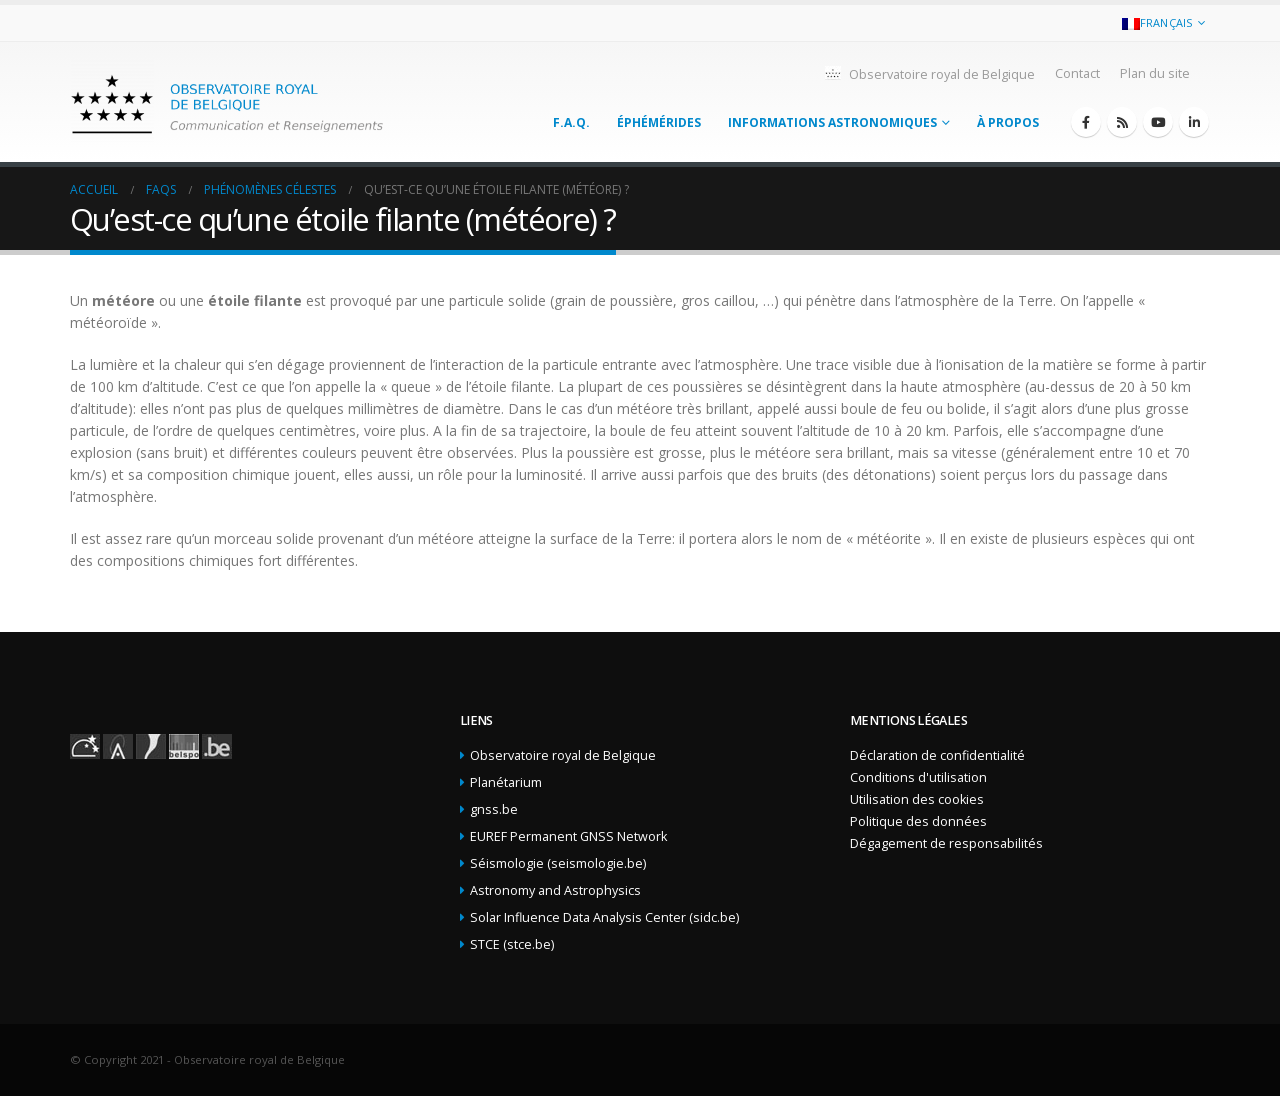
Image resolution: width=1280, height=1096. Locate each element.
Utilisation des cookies (917, 799)
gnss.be (494, 809)
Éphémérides (659, 122)
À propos (1008, 122)
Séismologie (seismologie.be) (558, 863)
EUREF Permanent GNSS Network (568, 836)
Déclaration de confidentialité (937, 755)
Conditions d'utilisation (918, 777)
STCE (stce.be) (512, 944)
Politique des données (918, 821)
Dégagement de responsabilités (946, 843)
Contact (1077, 73)
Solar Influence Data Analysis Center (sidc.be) (604, 917)
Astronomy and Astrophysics (555, 890)
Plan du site (1155, 73)
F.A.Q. (571, 122)
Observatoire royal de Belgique (929, 73)
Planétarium (506, 782)
